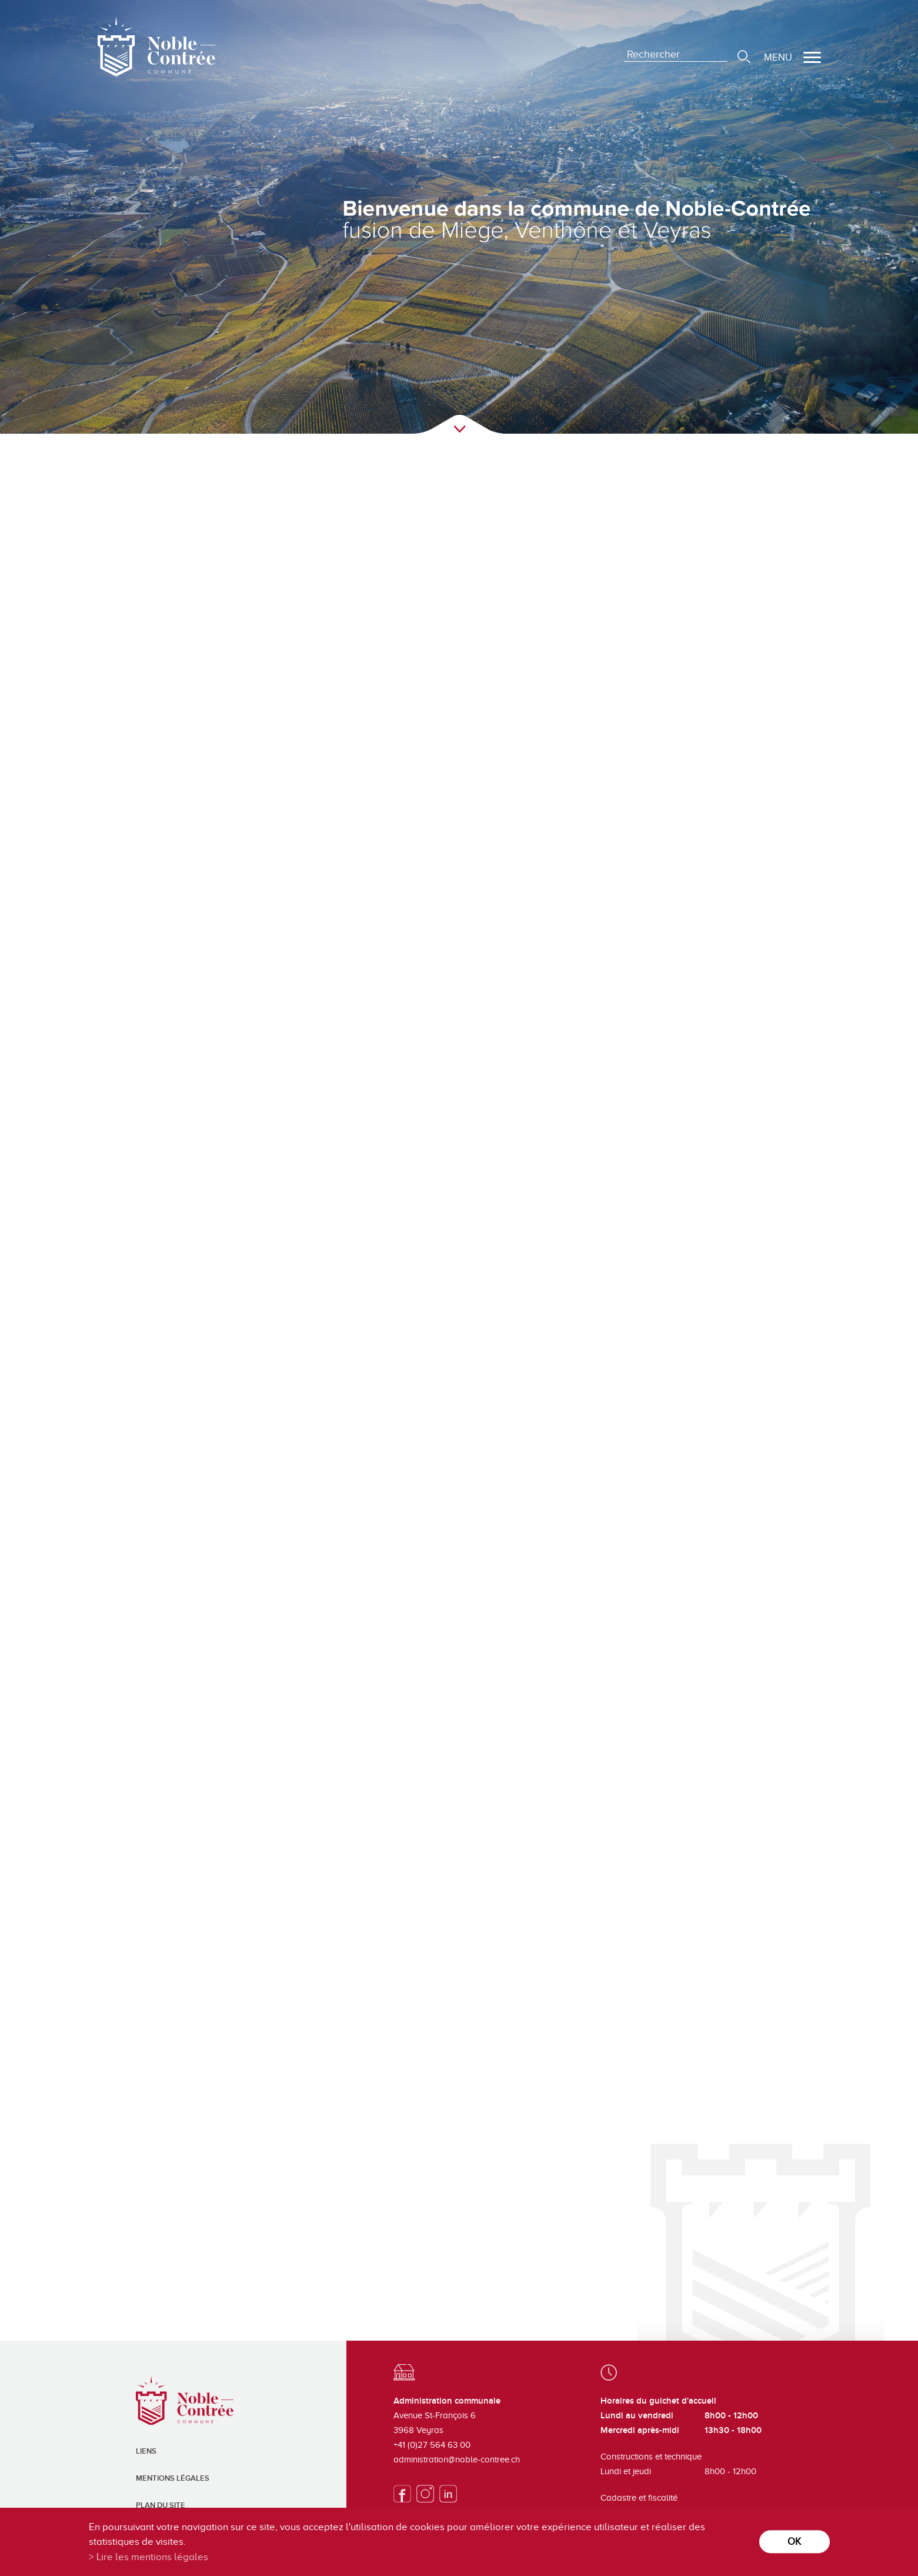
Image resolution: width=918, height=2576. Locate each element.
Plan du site (160, 2505)
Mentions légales (172, 2478)
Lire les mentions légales (152, 2556)
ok (794, 2541)
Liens (146, 2451)
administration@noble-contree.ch (456, 2459)
